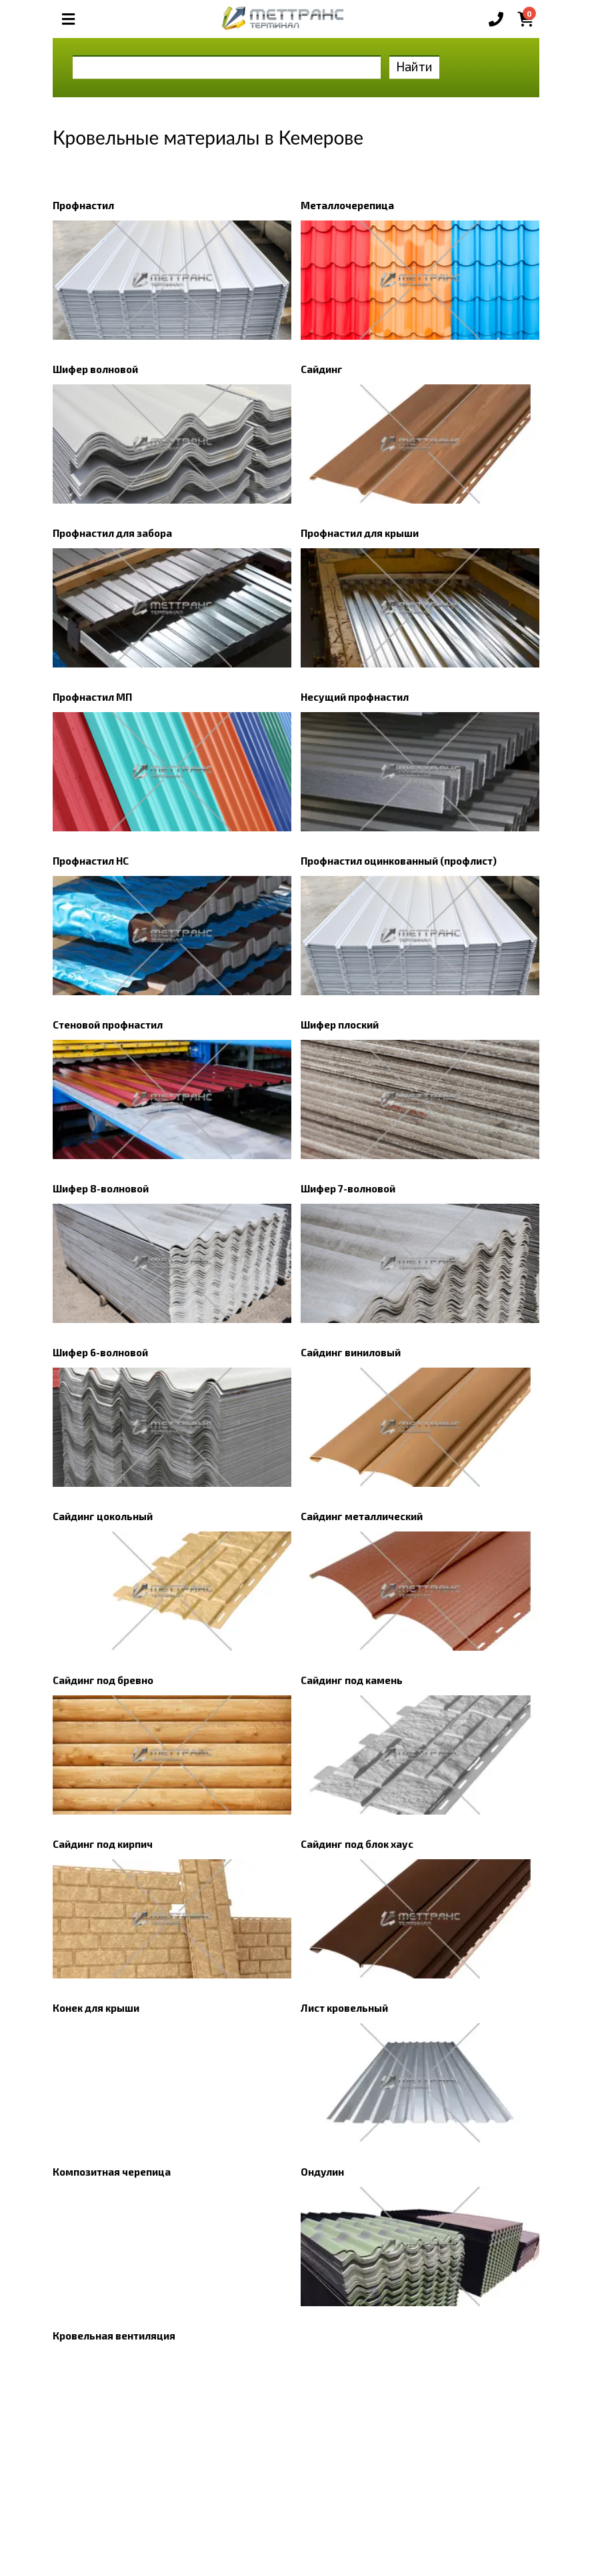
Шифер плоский (340, 1025)
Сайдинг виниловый (351, 1352)
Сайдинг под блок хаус (357, 1844)
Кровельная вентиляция (114, 2336)
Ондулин (322, 2172)
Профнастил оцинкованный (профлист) (399, 861)
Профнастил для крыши (360, 533)
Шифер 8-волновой (101, 1188)
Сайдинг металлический (362, 1516)
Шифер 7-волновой (348, 1188)
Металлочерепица (347, 205)
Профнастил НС (91, 861)
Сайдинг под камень (352, 1680)
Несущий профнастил (355, 697)
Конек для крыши (96, 2008)
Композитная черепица (112, 2172)
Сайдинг (322, 369)
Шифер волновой (95, 369)
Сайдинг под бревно (103, 1680)
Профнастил (83, 205)
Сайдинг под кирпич (103, 1844)
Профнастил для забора (112, 533)
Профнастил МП (92, 697)
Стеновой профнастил (108, 1025)
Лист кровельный (344, 2008)
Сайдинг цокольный (103, 1516)
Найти (414, 66)
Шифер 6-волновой (100, 1352)
